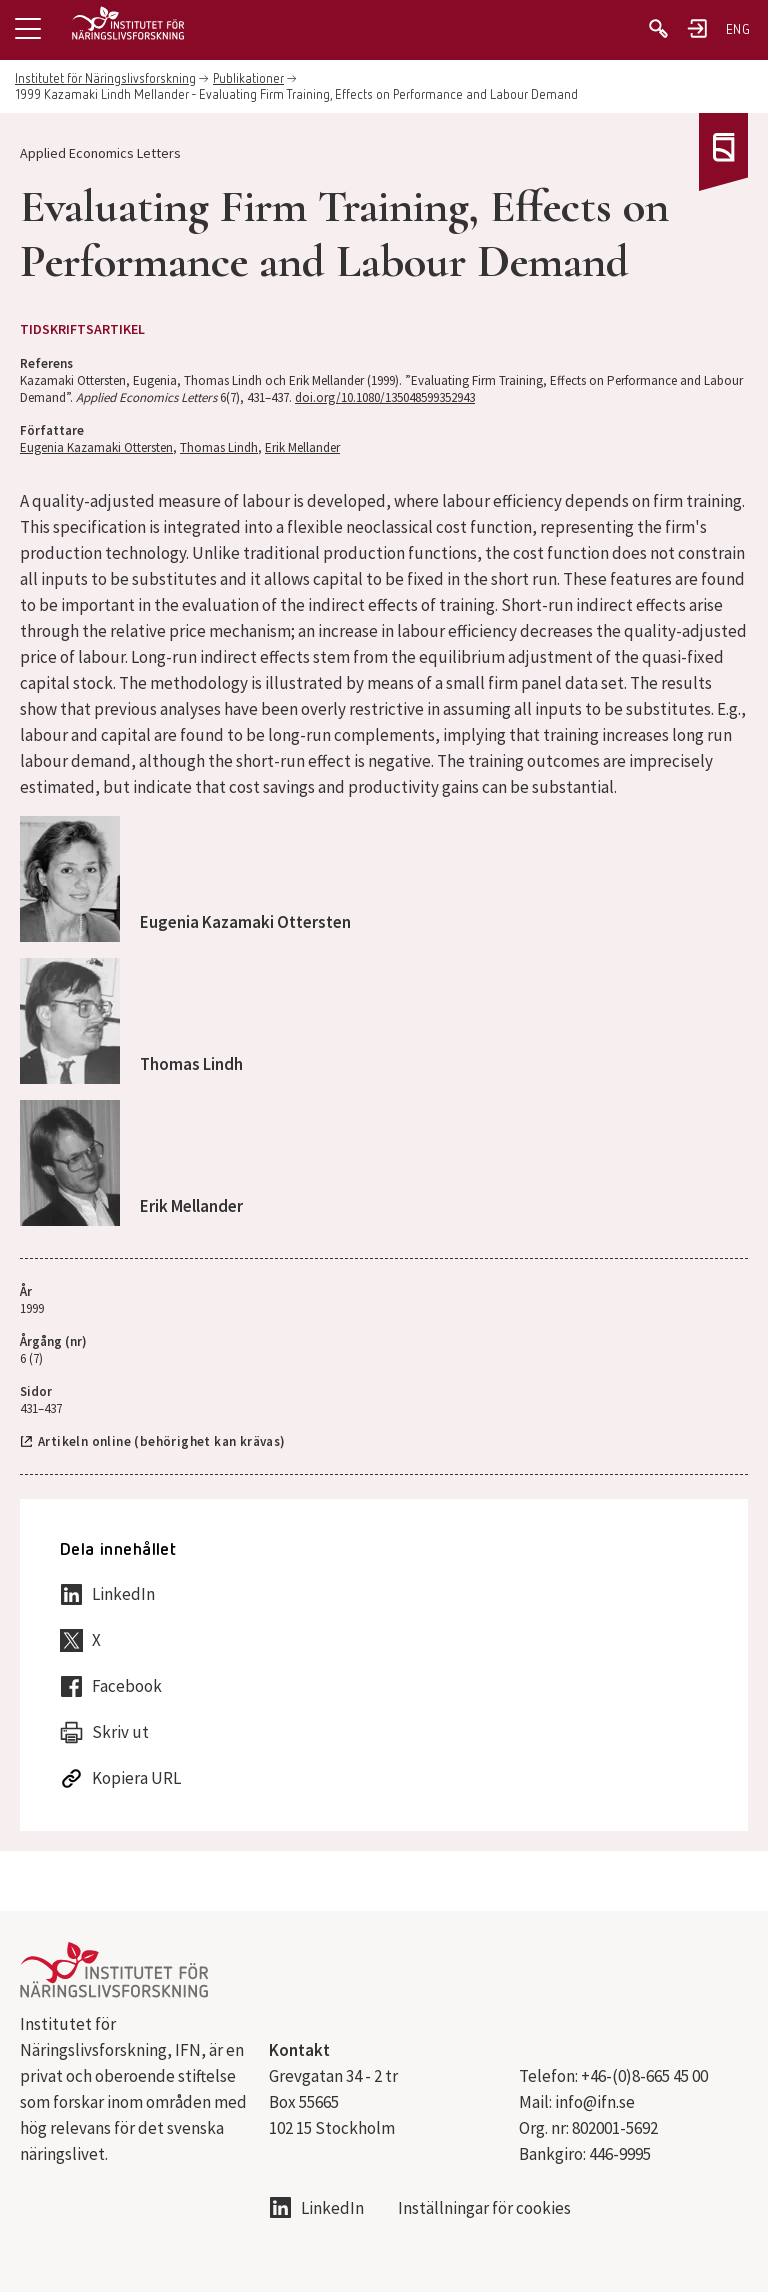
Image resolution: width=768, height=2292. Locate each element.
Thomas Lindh (219, 447)
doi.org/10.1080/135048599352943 (385, 397)
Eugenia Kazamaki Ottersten (96, 447)
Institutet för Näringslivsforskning (105, 79)
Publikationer (248, 79)
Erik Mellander (302, 447)
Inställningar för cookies (484, 2208)
